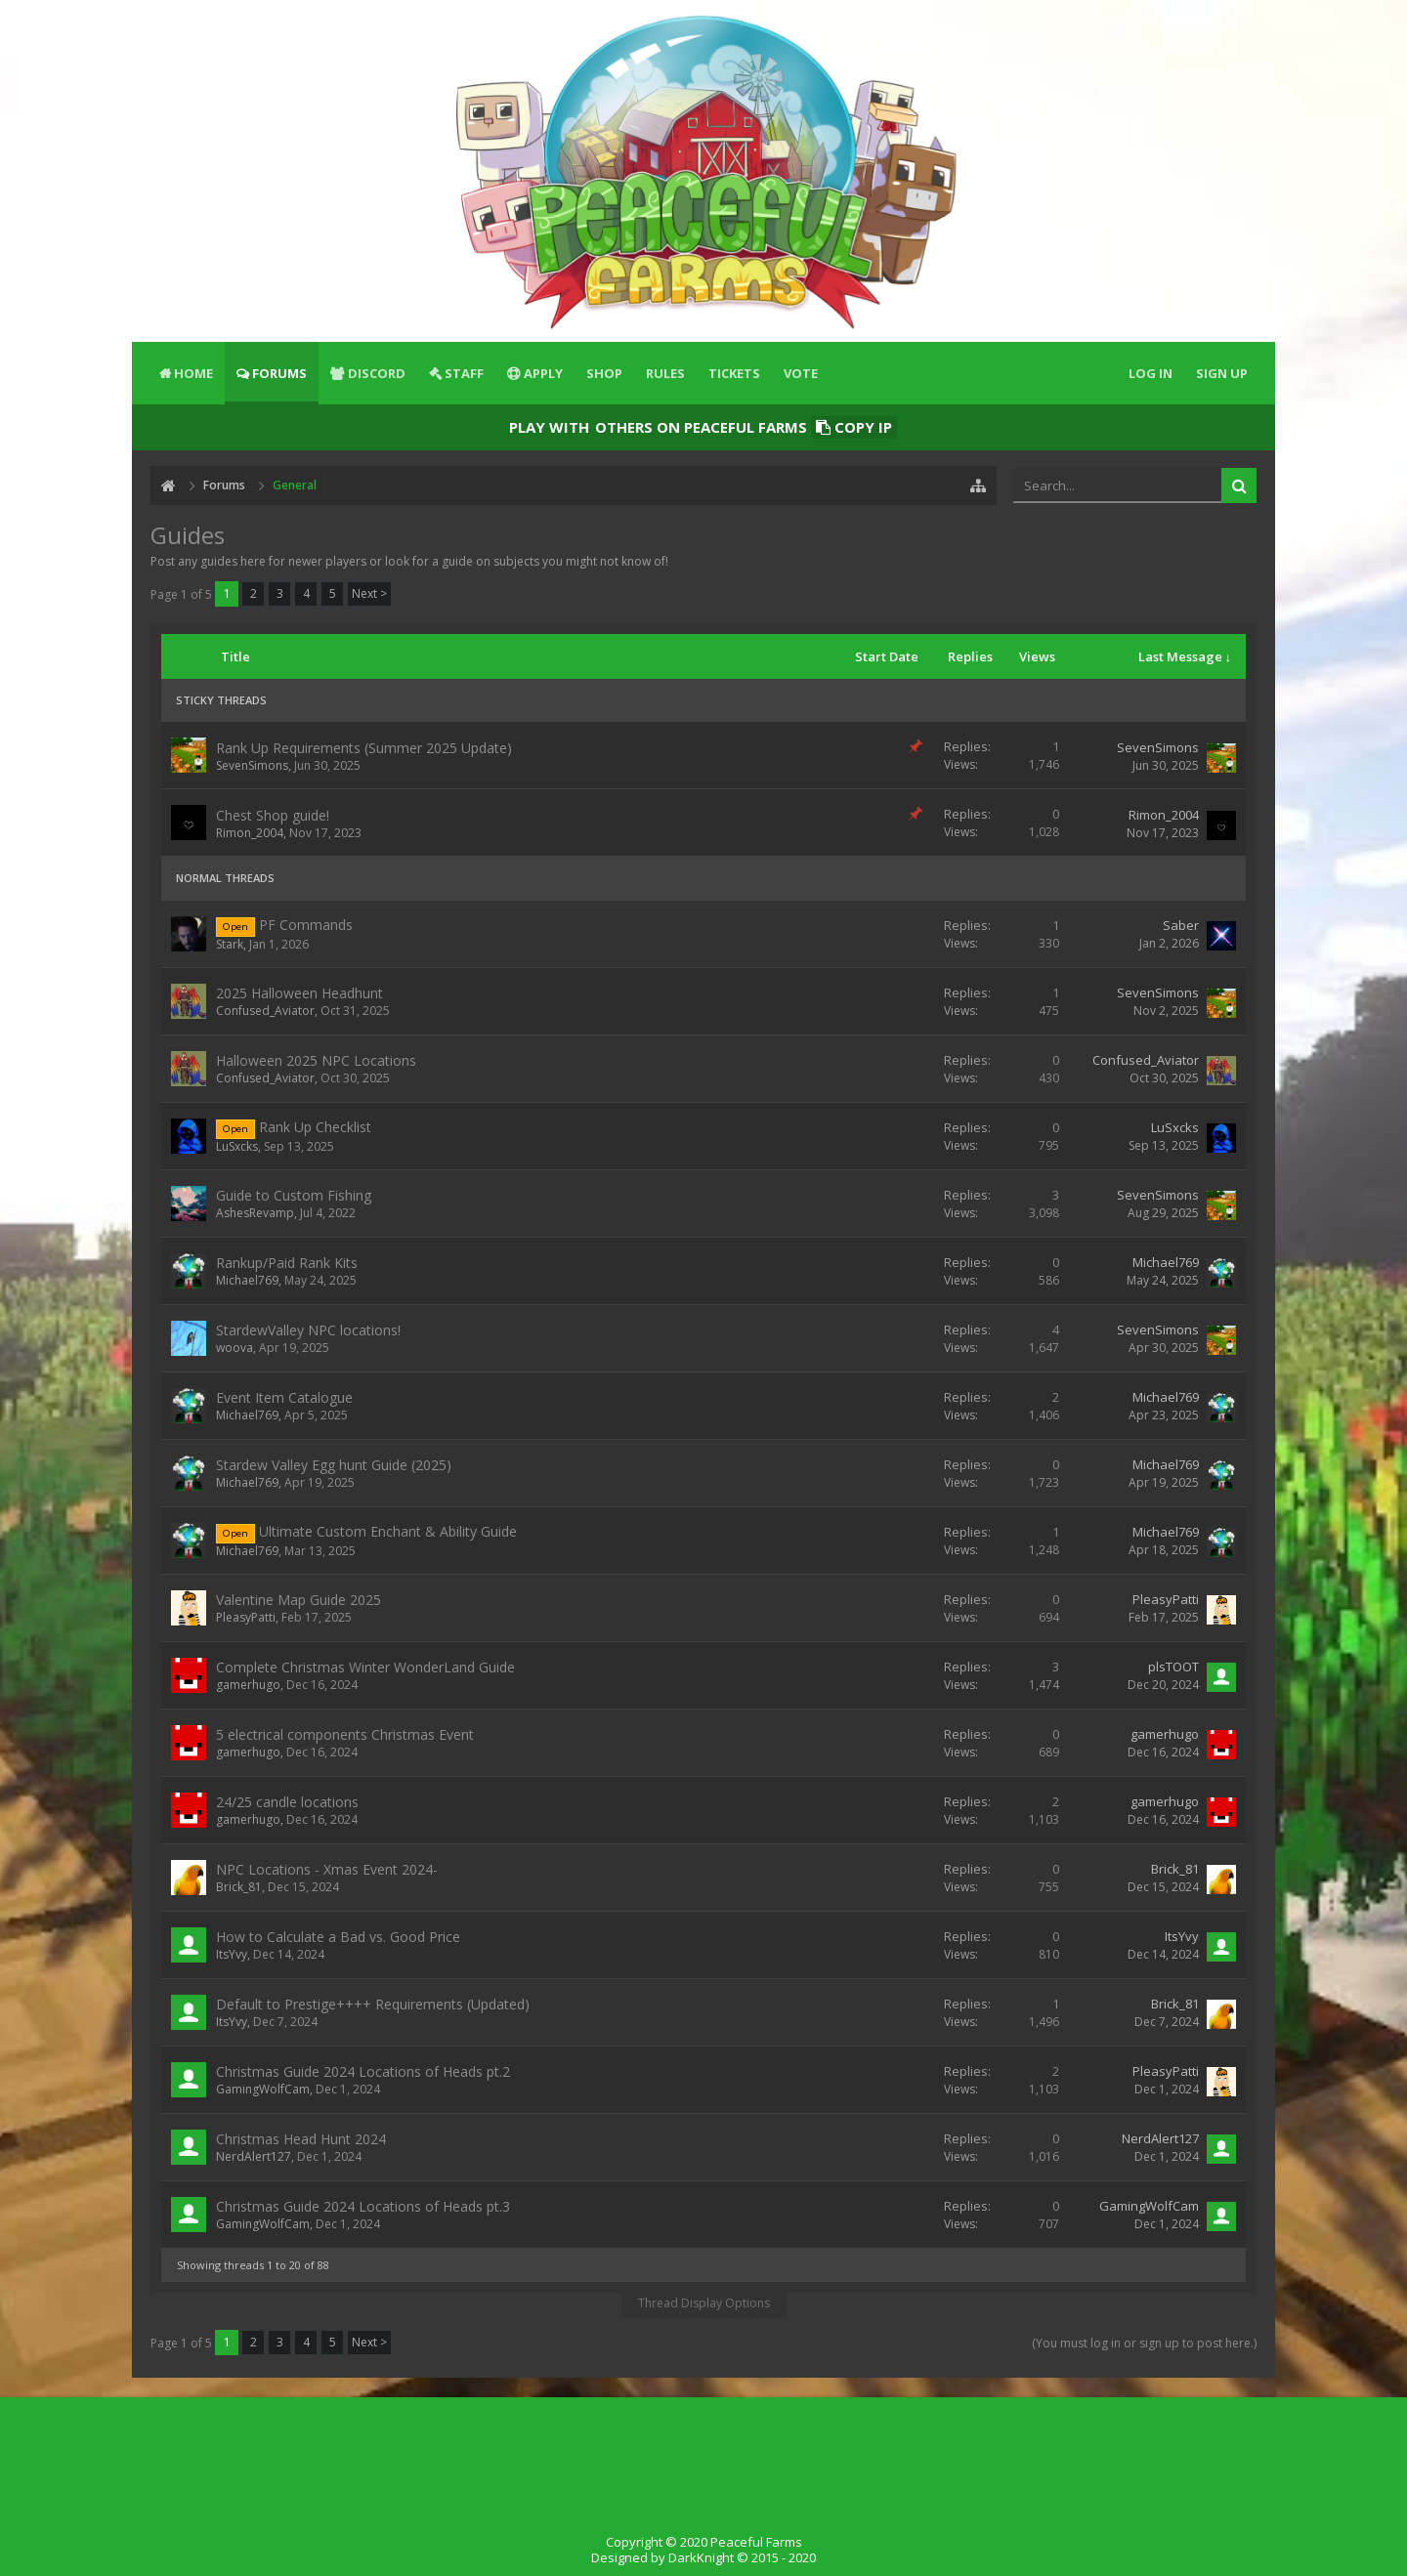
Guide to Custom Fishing (293, 1195)
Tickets (734, 373)
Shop (604, 373)
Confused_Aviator (265, 1010)
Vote (801, 373)
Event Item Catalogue (284, 1397)
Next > (369, 593)
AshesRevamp (255, 1212)
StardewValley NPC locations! (308, 1330)
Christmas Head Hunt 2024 (301, 2139)
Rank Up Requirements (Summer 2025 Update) (364, 748)
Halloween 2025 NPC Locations (316, 1060)
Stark (229, 944)
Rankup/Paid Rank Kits (287, 1262)
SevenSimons (252, 765)
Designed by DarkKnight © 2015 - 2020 (703, 2557)
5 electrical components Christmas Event (345, 1734)
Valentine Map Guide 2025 (298, 1599)
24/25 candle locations (287, 1802)
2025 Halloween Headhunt (299, 993)
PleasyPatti (246, 1617)
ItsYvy (231, 1954)
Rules (665, 373)
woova (234, 1347)
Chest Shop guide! (272, 815)
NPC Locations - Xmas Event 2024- (327, 1869)
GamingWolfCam (263, 2089)
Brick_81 (239, 1887)
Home (193, 373)
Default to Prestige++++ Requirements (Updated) (373, 2004)
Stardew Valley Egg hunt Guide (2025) (333, 1465)
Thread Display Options (704, 2303)
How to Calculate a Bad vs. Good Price (338, 1936)
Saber (1181, 925)
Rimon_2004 (249, 832)
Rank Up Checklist (315, 1127)
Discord (376, 373)
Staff (464, 373)
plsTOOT (1173, 1666)
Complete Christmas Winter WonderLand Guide (365, 1667)
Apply (543, 373)
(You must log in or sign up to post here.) (1144, 2343)
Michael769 (247, 1280)
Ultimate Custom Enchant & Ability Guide (388, 1531)
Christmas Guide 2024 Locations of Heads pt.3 (363, 2206)
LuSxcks (237, 1146)
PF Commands (306, 924)
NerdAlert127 (253, 2156)
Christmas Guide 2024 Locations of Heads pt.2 (363, 2071)
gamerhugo (248, 1684)
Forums (279, 373)
